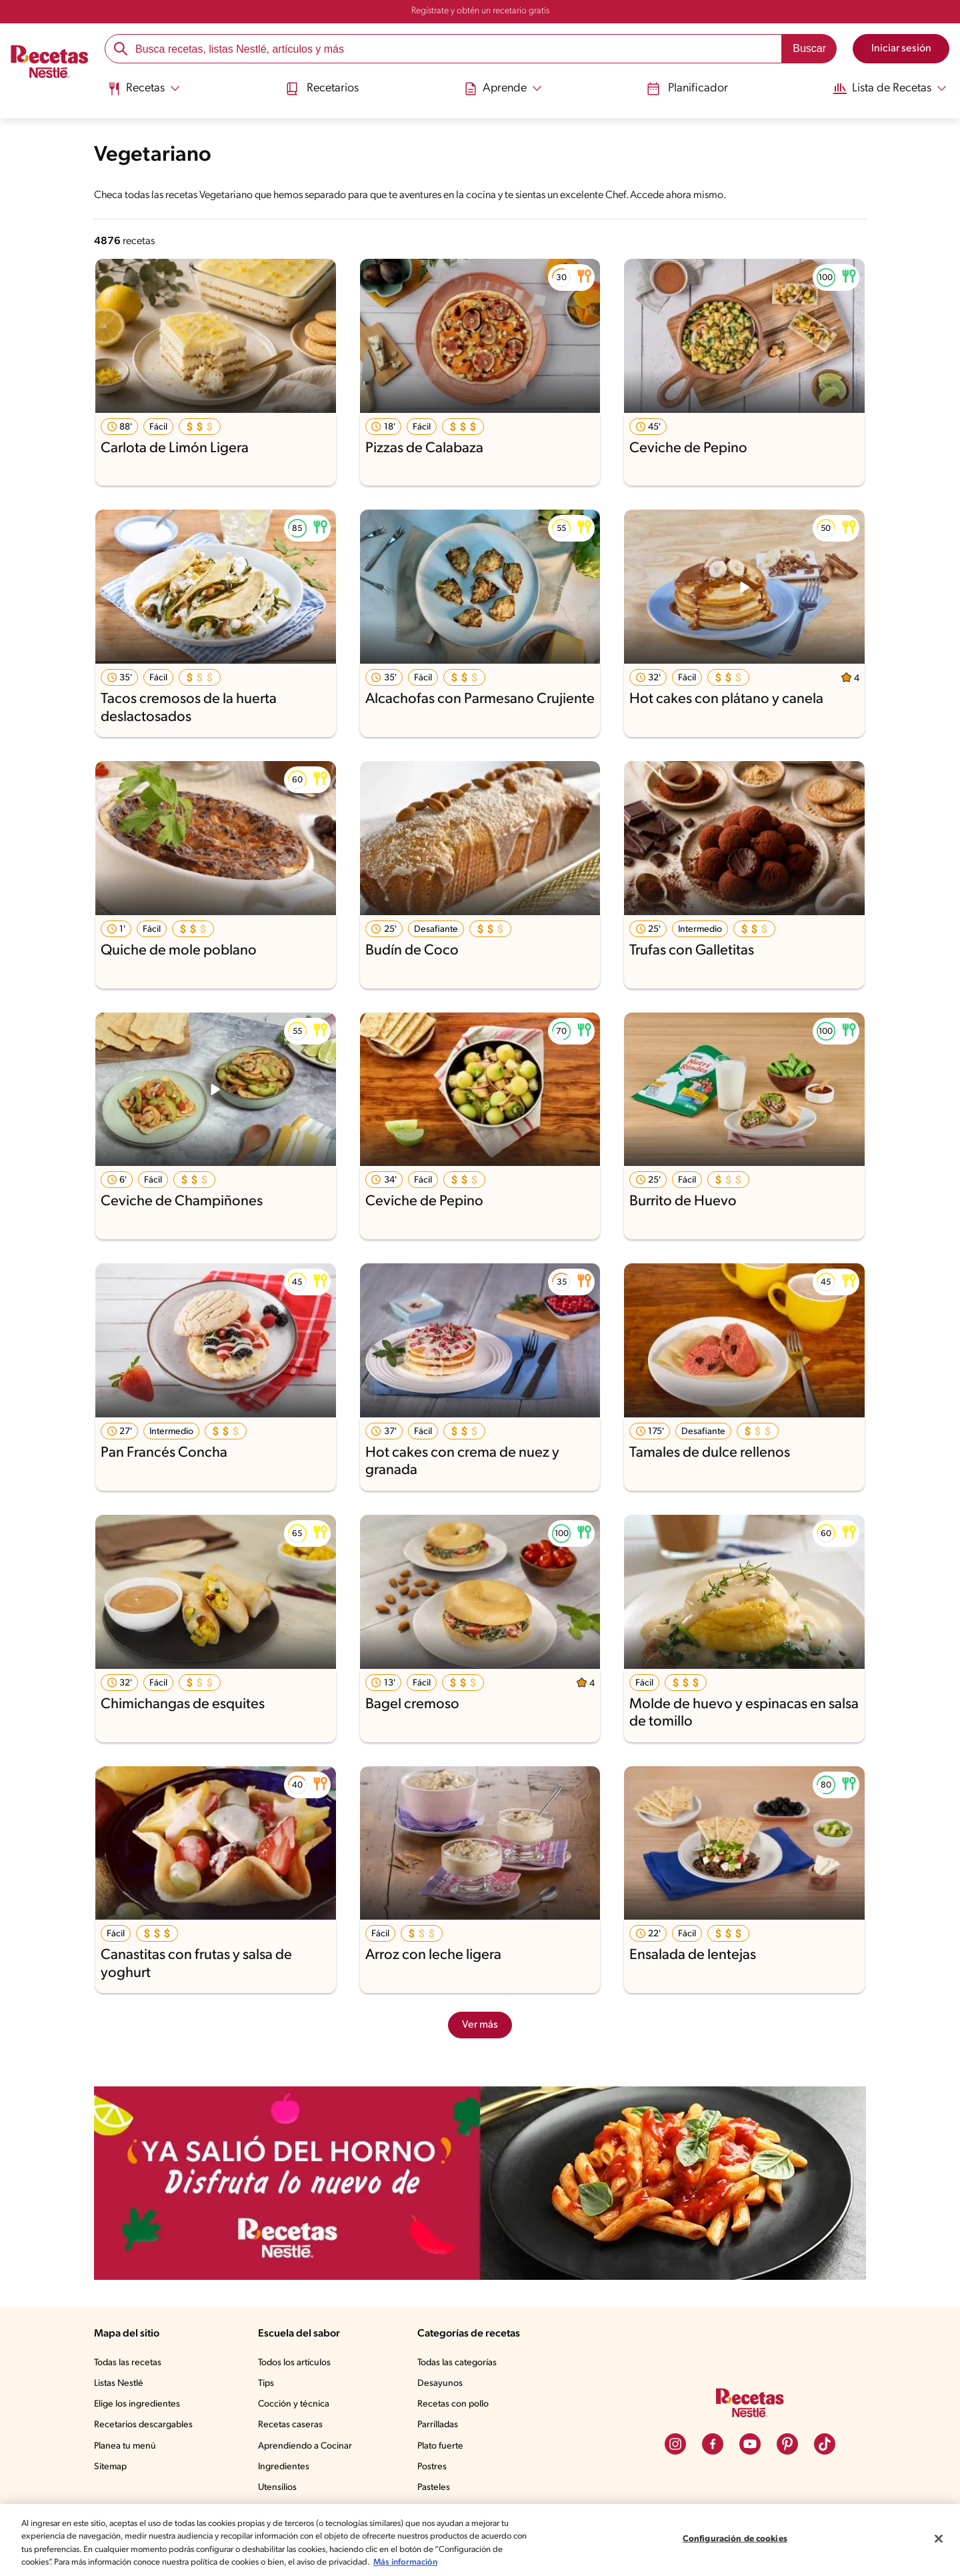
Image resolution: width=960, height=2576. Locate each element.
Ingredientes (285, 2467)
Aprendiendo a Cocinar (307, 2446)
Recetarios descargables (145, 2425)
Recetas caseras (294, 2425)
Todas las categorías (461, 2363)
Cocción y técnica (296, 2404)
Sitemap (111, 2467)
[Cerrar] (938, 2532)
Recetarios (323, 88)
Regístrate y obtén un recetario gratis (480, 11)
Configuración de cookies (735, 2532)
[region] (480, 2533)
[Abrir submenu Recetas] (146, 88)
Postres (434, 2467)
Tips (268, 2384)
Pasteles (437, 2488)
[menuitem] (146, 93)
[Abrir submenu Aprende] (501, 88)
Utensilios (280, 2488)
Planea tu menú (126, 2446)
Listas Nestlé (120, 2384)
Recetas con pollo (456, 2404)
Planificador (682, 88)
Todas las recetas (130, 2363)
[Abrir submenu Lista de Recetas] (885, 88)
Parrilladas (441, 2425)
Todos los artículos (298, 2363)
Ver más (480, 2024)
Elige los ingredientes (138, 2404)
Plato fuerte (443, 2446)
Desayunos (442, 2384)
